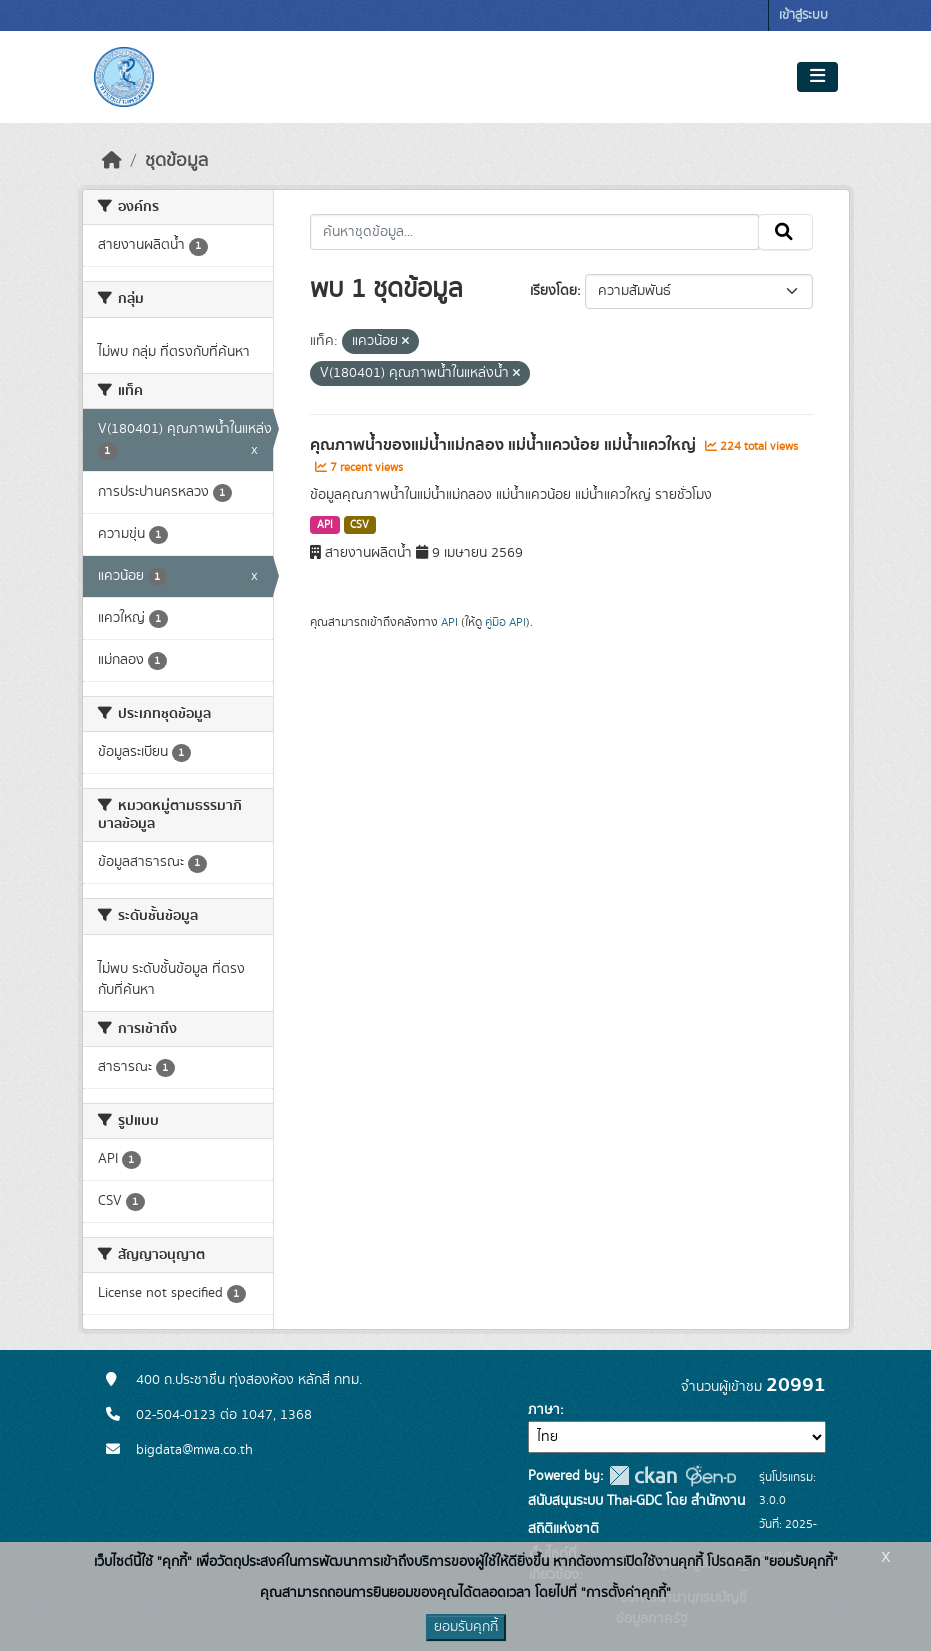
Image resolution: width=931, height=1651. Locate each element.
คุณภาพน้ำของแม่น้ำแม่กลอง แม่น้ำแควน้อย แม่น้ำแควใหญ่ (505, 445)
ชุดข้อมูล (176, 161)
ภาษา (544, 1410)
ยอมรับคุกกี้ (466, 1627)
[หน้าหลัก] (112, 161)
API (325, 525)
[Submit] (785, 232)
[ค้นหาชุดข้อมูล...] (534, 232)
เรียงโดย (553, 291)
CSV (359, 525)
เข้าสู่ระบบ (803, 15)
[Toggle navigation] (817, 77)
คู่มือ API (505, 622)
